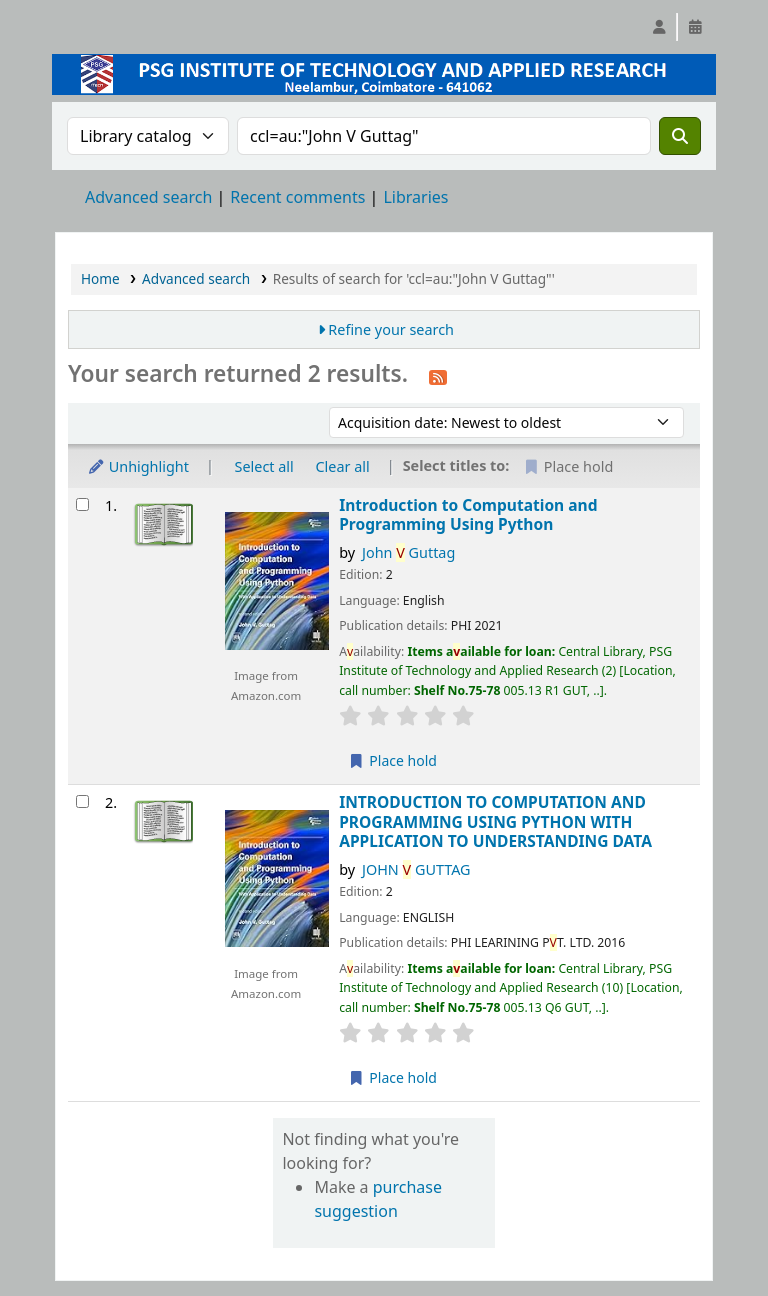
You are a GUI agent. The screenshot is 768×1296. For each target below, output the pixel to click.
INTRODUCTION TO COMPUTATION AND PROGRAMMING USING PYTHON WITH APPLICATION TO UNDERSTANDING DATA (495, 822)
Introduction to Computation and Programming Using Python (468, 515)
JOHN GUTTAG (416, 869)
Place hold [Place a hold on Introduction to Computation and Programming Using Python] (392, 760)
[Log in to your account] (659, 27)
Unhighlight (138, 466)
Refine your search (391, 329)
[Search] (680, 136)
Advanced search (148, 197)
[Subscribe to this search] (438, 376)
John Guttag (408, 552)
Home (100, 278)
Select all (264, 466)
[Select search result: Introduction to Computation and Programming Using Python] (82, 504)
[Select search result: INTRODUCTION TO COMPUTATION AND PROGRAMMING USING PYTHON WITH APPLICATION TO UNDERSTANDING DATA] (82, 801)
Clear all (343, 466)
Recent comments (297, 197)
